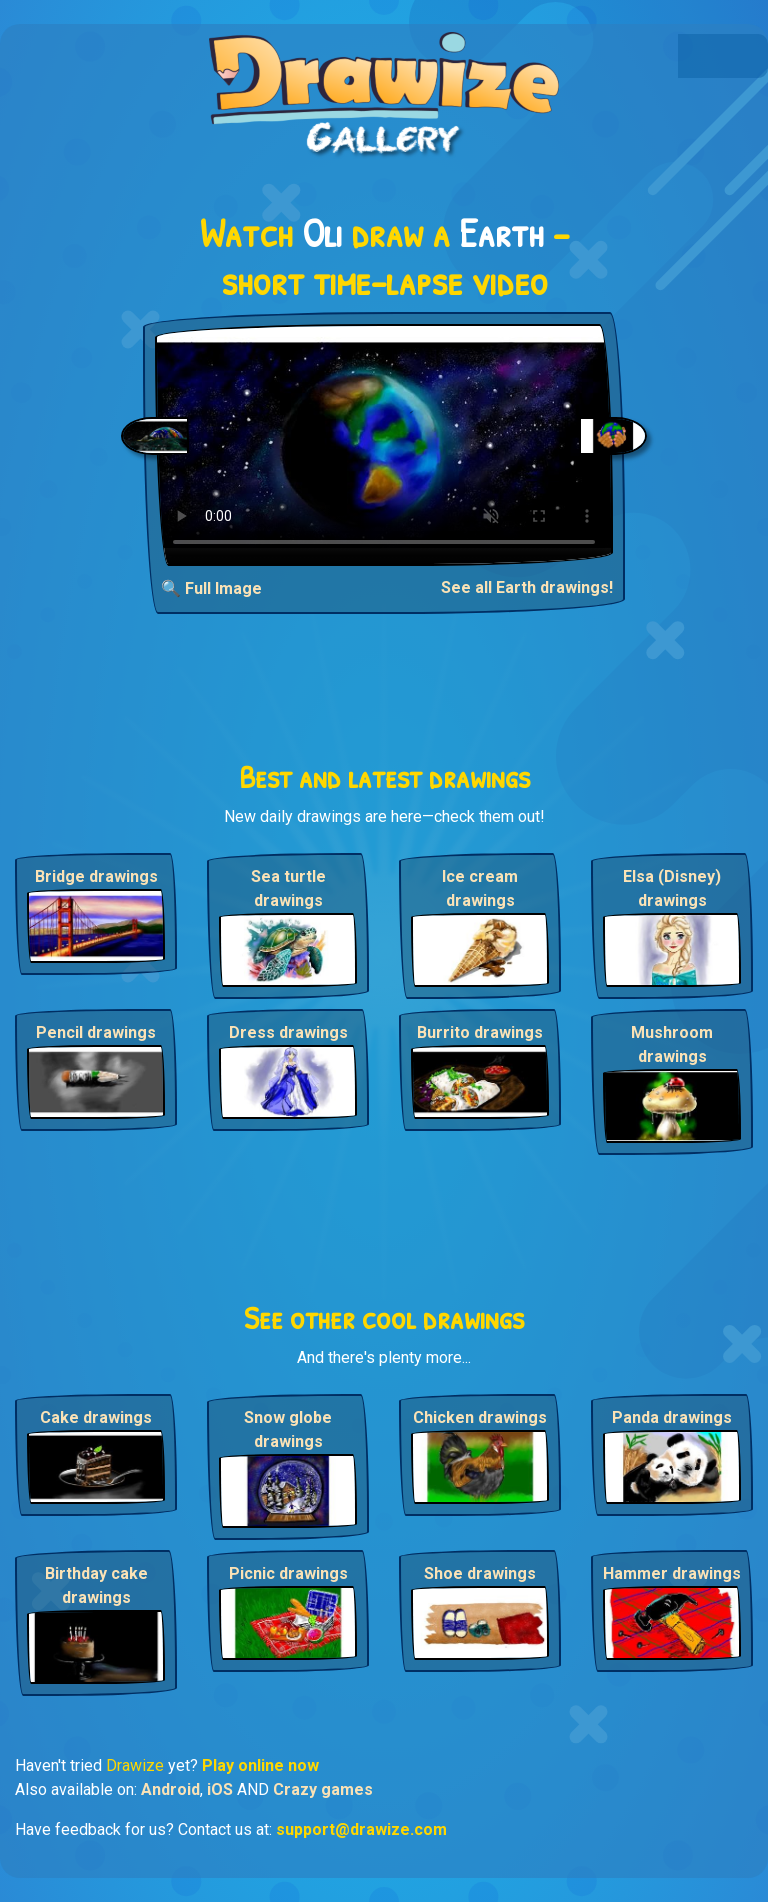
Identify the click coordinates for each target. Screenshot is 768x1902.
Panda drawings (672, 1417)
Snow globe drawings (288, 1429)
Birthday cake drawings (96, 1585)
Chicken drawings (480, 1417)
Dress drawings (288, 1032)
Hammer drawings (672, 1573)
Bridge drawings (96, 876)
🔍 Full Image (211, 588)
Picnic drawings (288, 1573)
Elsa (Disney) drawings (672, 888)
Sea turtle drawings (288, 888)
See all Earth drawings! (527, 587)
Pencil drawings (96, 1032)
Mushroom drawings (672, 1044)
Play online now (260, 1765)
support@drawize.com (361, 1829)
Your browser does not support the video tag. (384, 445)
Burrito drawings (480, 1032)
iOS (220, 1789)
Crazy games (323, 1789)
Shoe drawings (480, 1573)
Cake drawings (96, 1417)
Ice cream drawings (480, 888)
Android (170, 1789)
